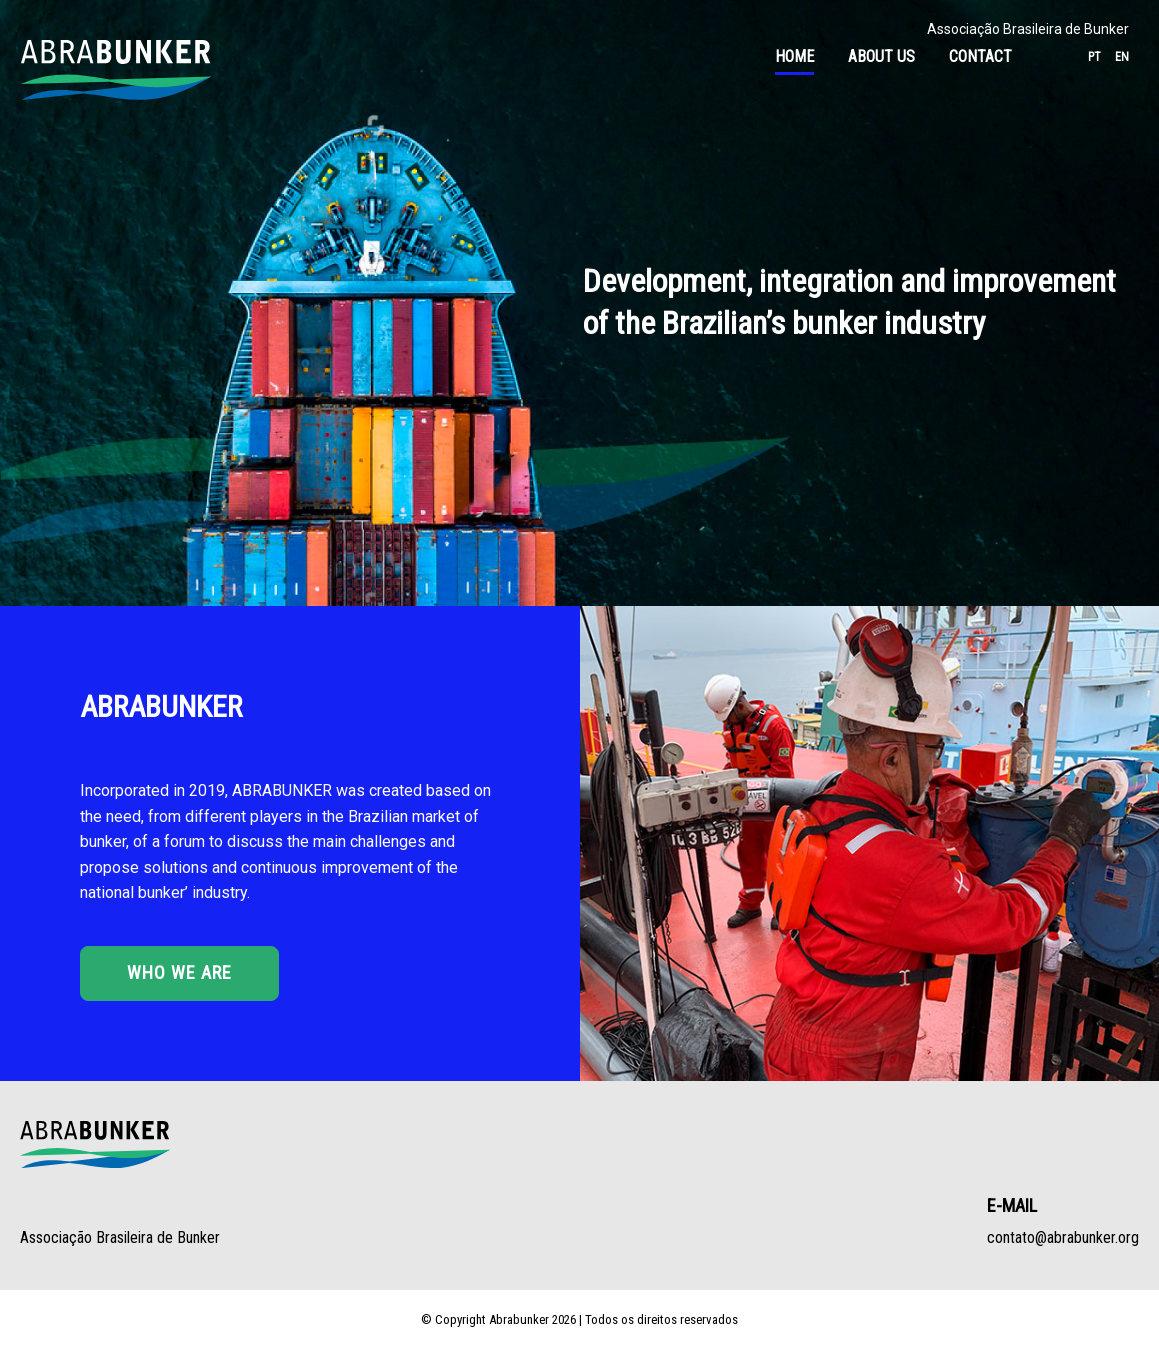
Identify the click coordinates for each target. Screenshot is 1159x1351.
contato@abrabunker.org (1063, 1237)
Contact (980, 56)
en (1122, 57)
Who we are (179, 972)
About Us (881, 56)
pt (1094, 57)
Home (794, 56)
